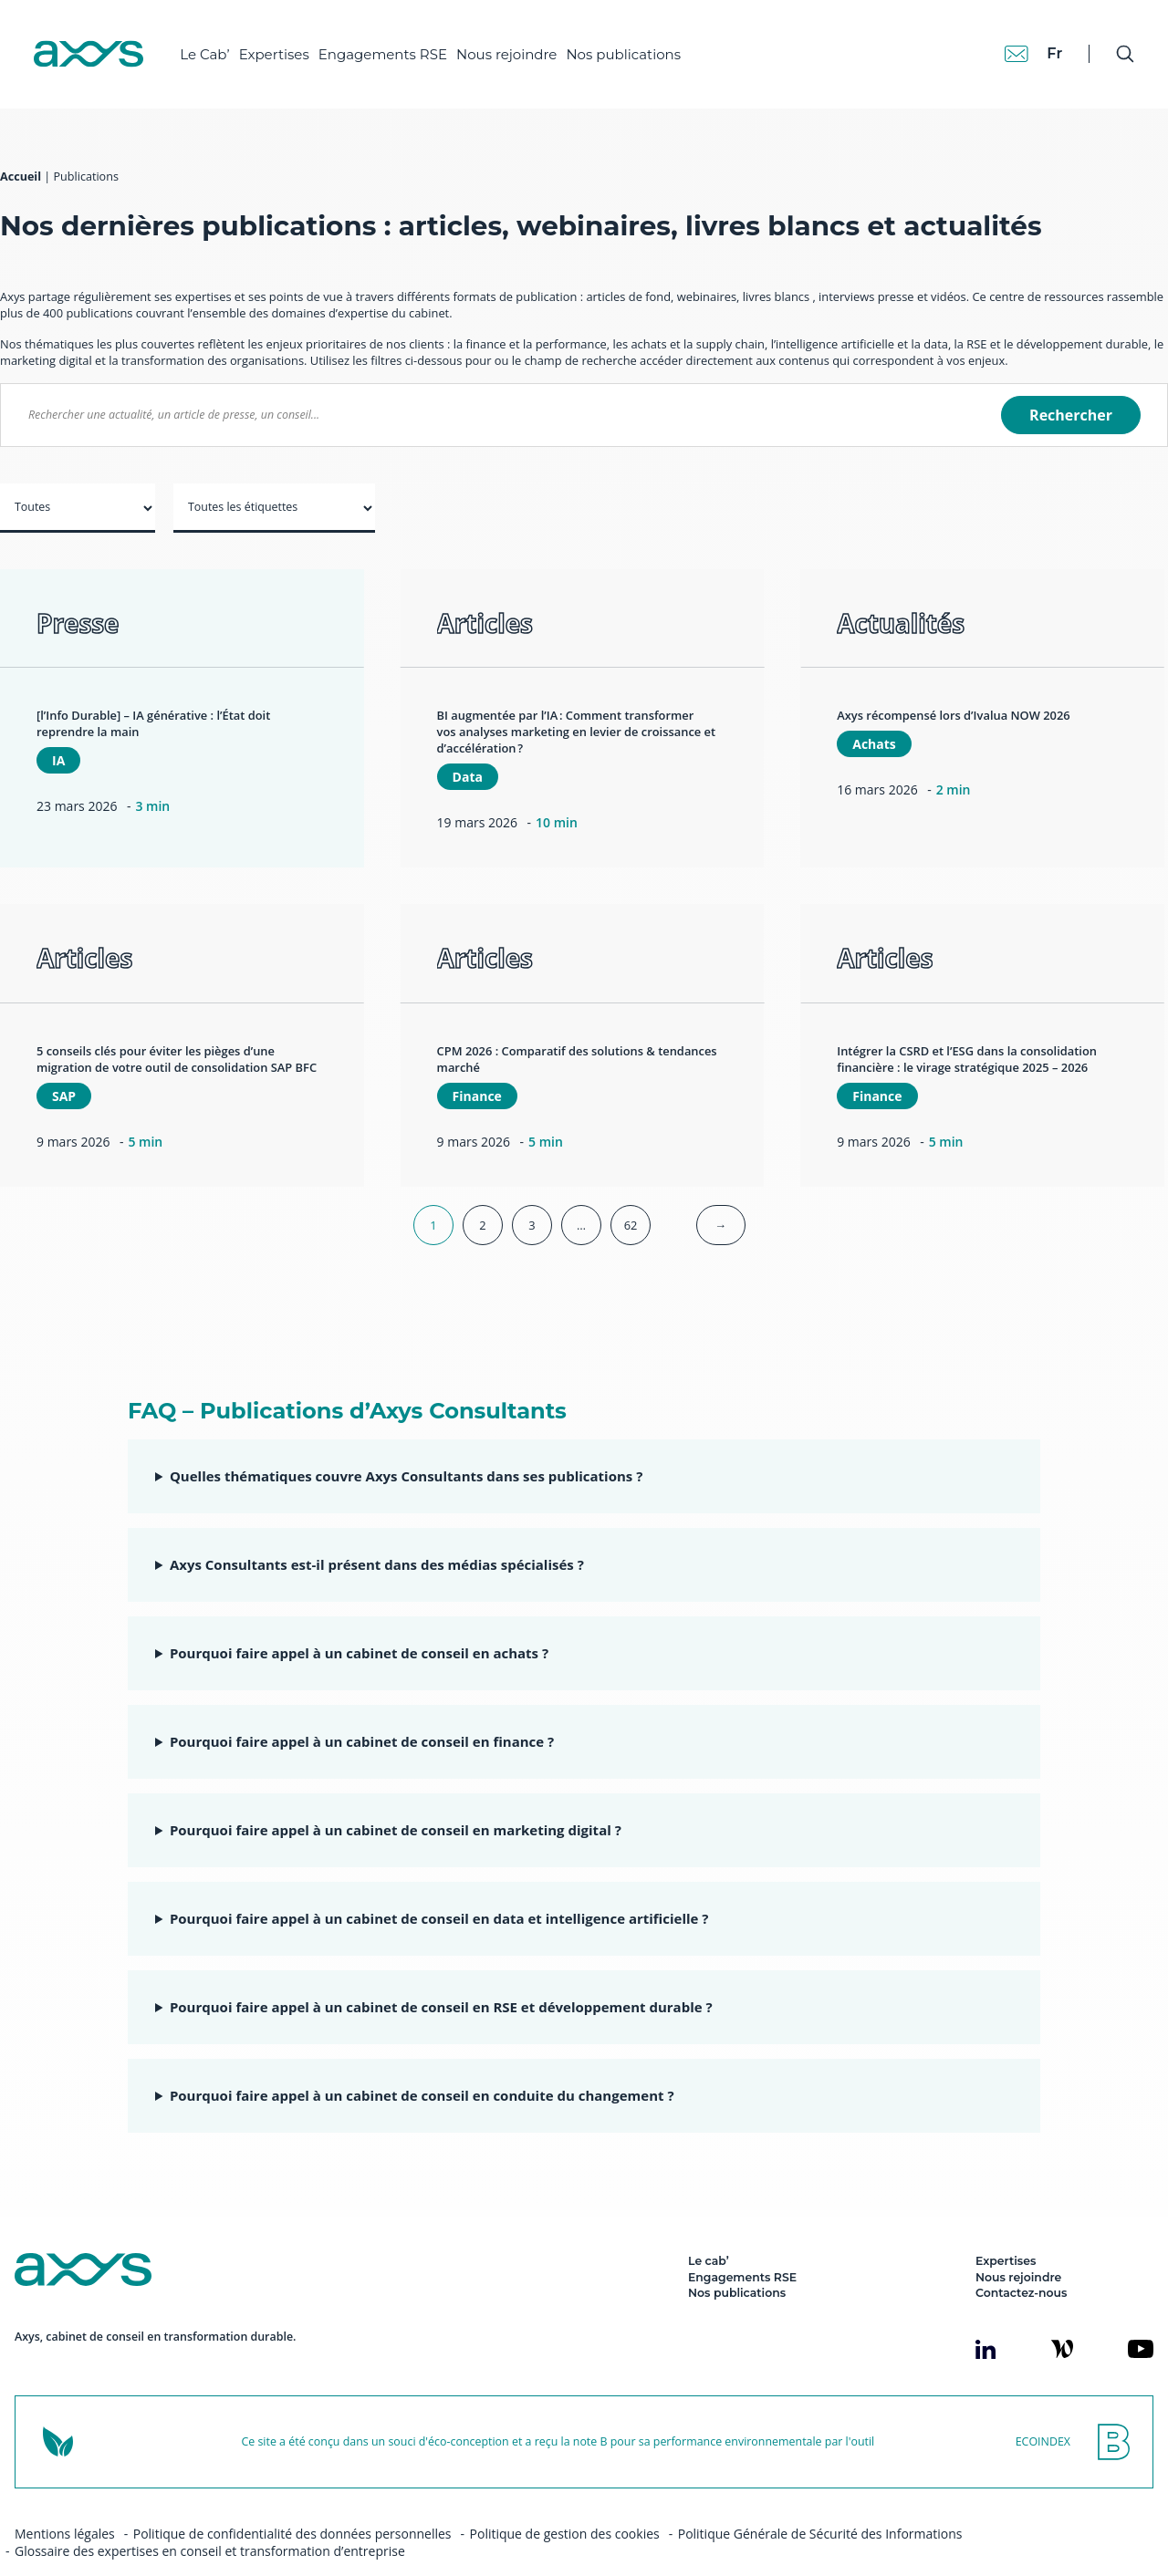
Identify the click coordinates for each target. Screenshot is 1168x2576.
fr (1045, 45)
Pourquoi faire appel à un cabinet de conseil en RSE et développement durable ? (441, 1975)
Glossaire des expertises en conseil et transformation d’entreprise (210, 2519)
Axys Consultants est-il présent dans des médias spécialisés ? (377, 1532)
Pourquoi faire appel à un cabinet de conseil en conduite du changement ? (422, 2063)
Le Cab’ (212, 46)
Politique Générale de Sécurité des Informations (820, 2501)
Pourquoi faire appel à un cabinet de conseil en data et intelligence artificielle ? (439, 1886)
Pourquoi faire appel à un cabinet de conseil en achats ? (359, 1621)
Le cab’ (708, 2229)
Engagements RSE (391, 46)
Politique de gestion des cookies (565, 2501)
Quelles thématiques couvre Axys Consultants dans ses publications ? (406, 1444)
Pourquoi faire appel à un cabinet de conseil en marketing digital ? (395, 1798)
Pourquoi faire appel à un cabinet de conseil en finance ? (362, 1709)
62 (631, 1193)
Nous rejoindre (514, 46)
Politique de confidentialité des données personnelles (292, 2501)
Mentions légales (65, 2501)
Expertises (281, 46)
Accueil (20, 144)
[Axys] (96, 46)
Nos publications (631, 46)
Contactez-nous (1021, 2261)
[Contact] (1007, 45)
